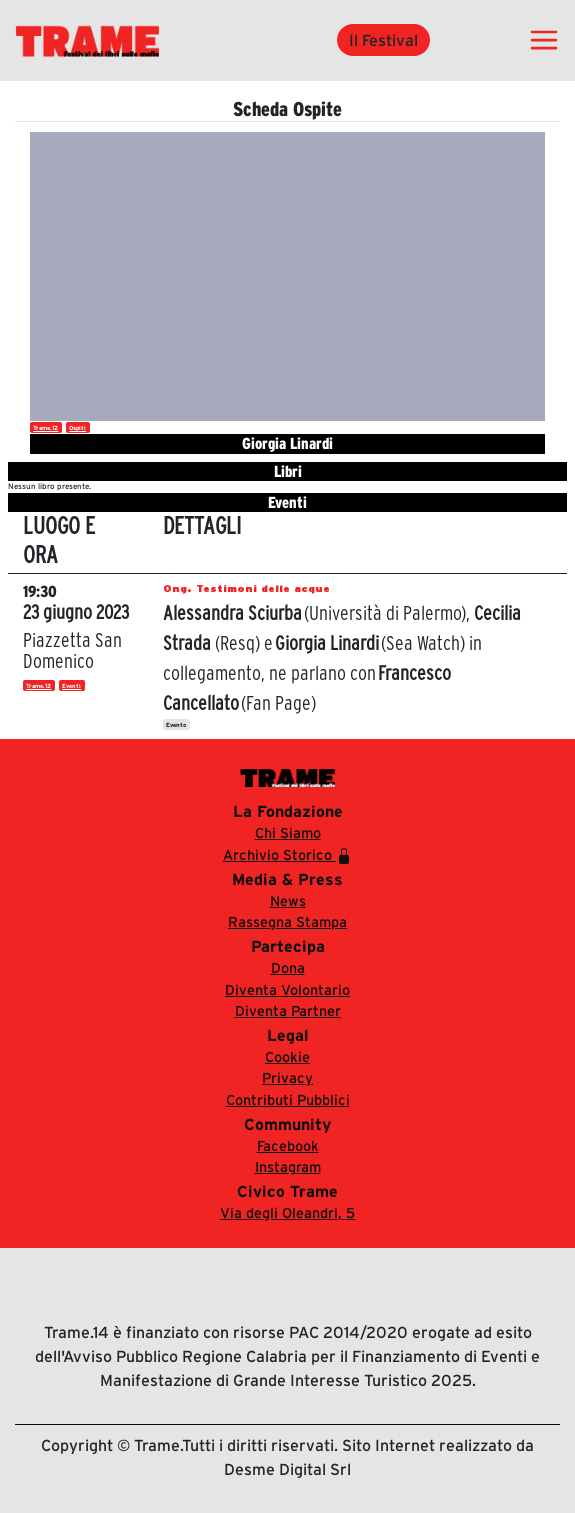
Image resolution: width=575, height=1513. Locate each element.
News (288, 901)
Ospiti (77, 428)
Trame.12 (45, 428)
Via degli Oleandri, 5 (287, 1213)
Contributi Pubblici (288, 1100)
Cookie (287, 1057)
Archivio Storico (287, 855)
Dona (288, 968)
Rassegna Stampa (287, 922)
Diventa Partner (288, 1011)
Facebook (288, 1146)
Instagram (288, 1167)
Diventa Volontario (287, 990)
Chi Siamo (288, 833)
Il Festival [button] (383, 40)
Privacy (287, 1078)
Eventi (71, 686)
